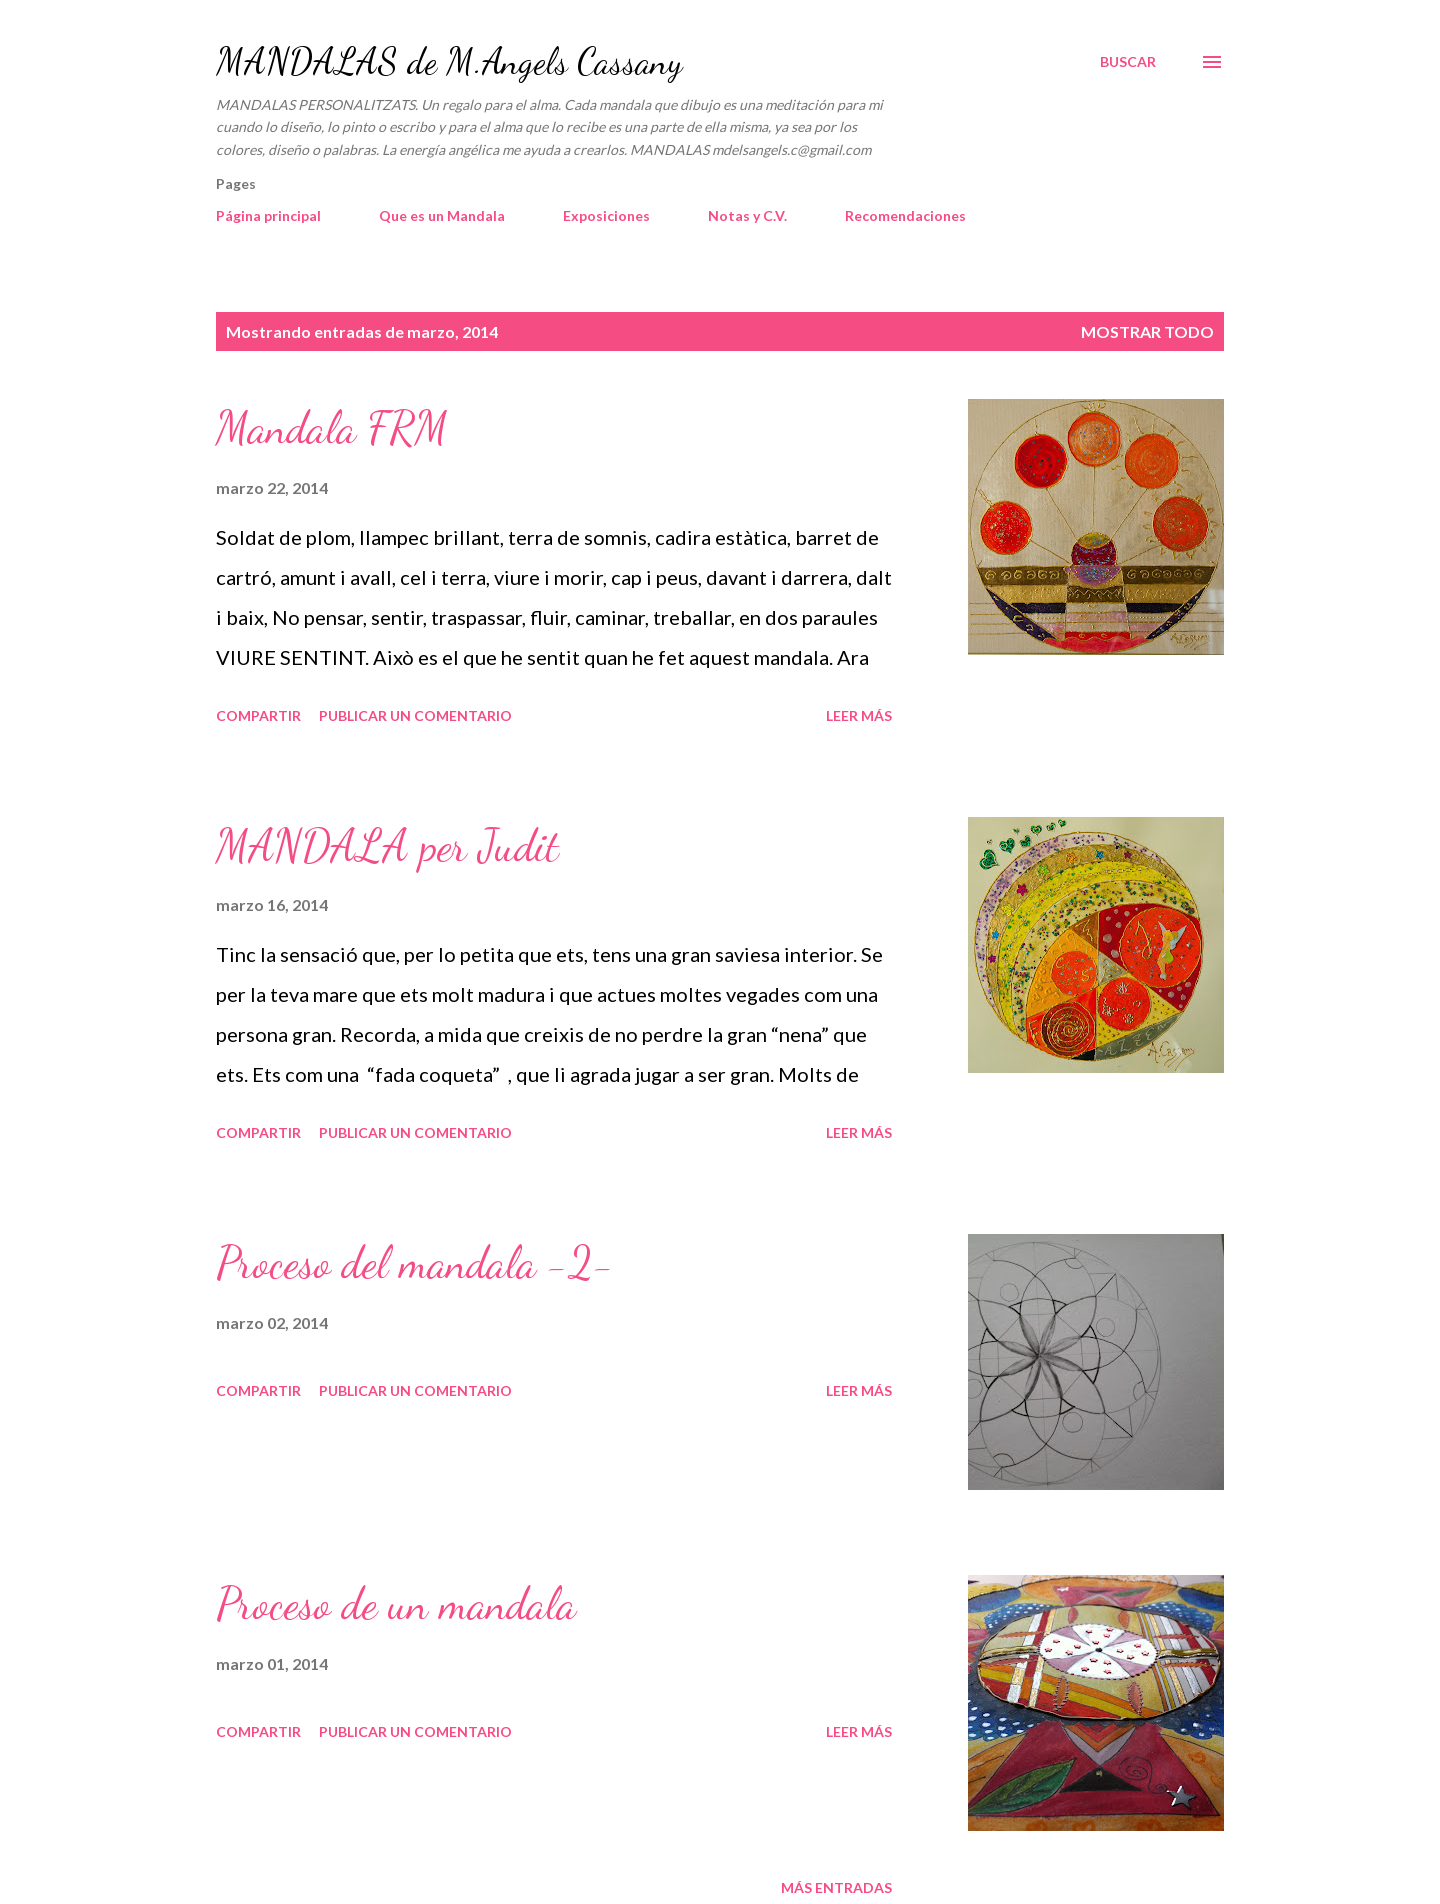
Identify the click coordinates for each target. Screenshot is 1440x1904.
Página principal (268, 215)
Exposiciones (606, 215)
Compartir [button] (258, 715)
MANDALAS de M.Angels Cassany (449, 61)
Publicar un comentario (415, 715)
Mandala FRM (332, 428)
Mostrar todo (1147, 331)
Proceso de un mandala (396, 1604)
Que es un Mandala (442, 215)
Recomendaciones (905, 215)
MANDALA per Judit (387, 846)
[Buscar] (1128, 62)
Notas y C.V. (747, 215)
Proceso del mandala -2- (415, 1263)
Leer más (859, 715)
